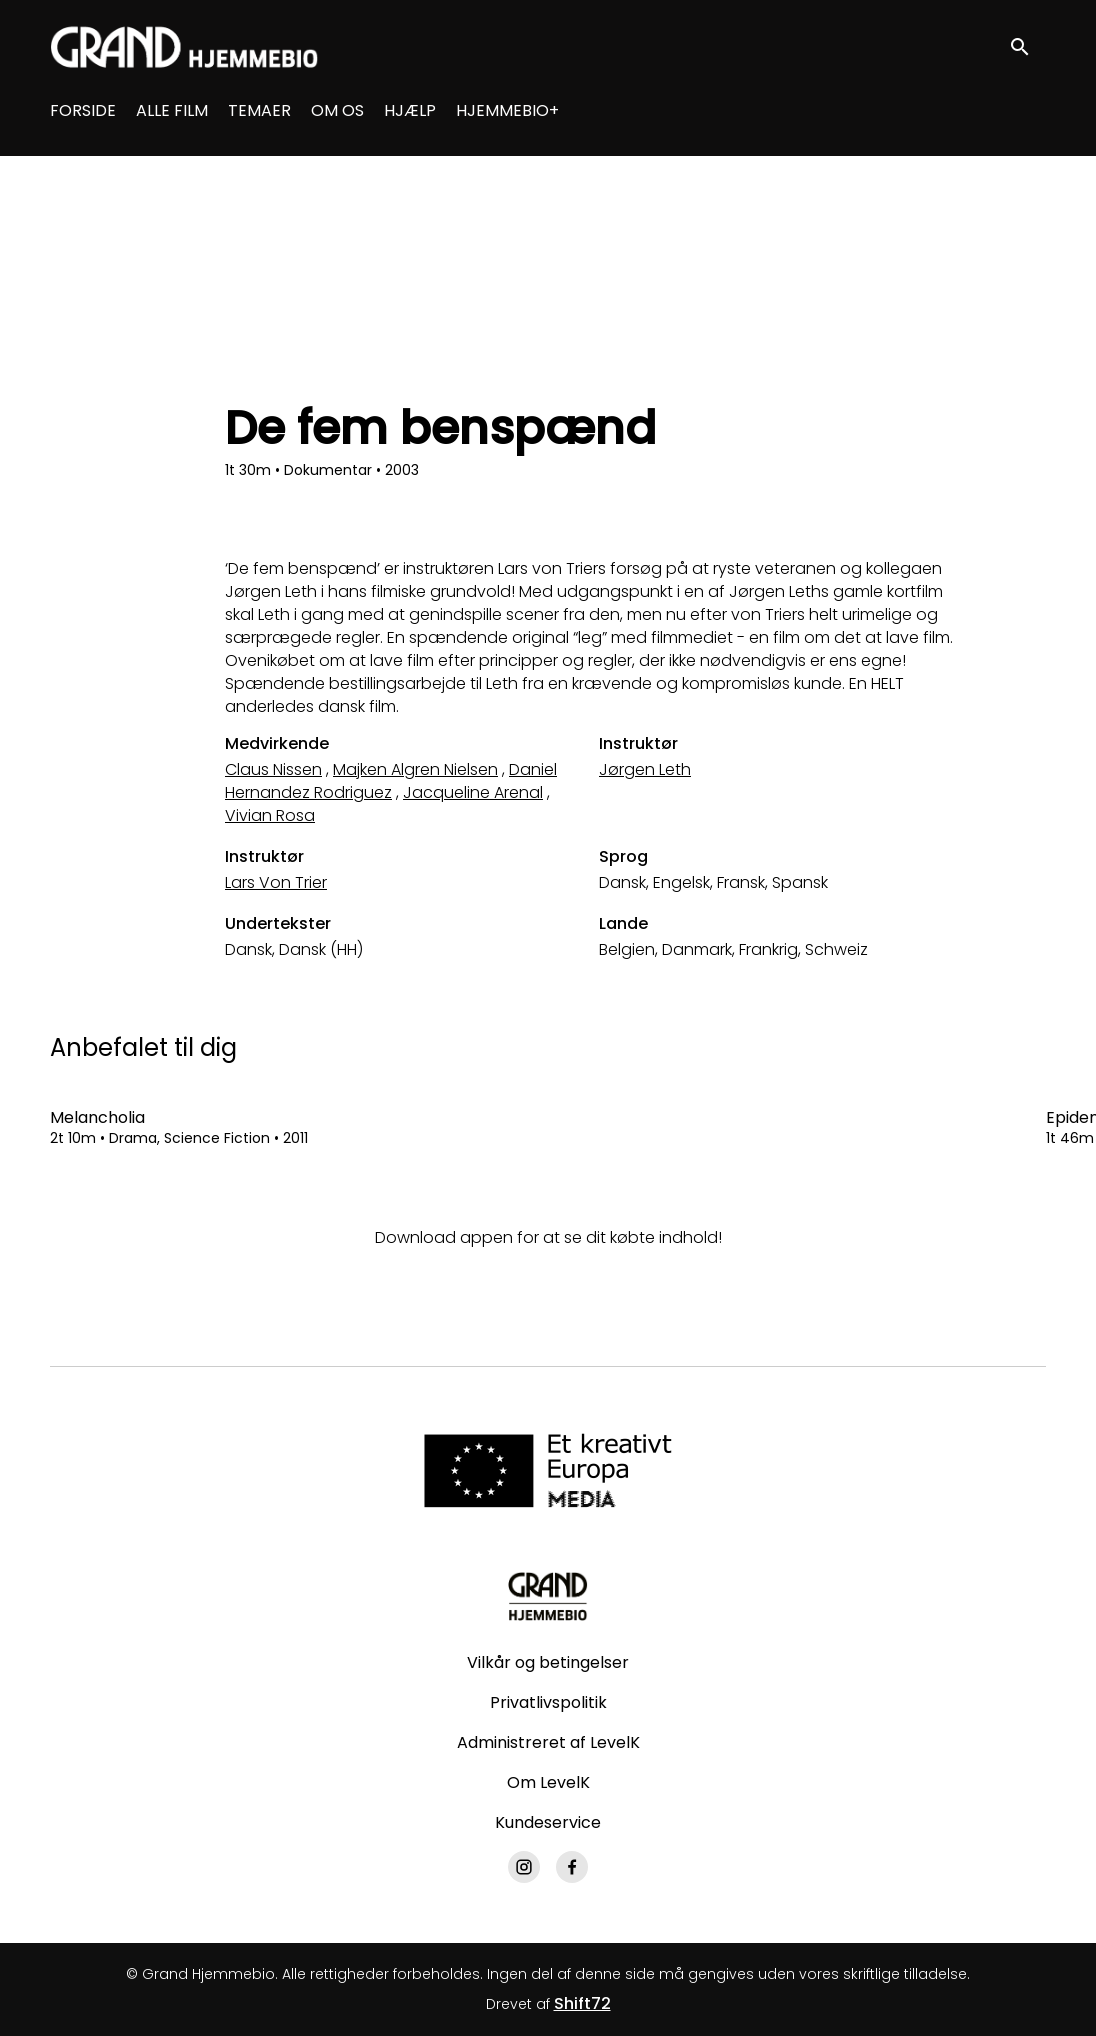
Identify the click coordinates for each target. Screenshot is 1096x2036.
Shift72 (582, 2003)
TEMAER (259, 110)
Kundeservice (548, 1822)
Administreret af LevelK (548, 1742)
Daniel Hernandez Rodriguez (391, 781)
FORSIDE (83, 110)
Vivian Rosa (270, 815)
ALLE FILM (172, 110)
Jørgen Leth (645, 769)
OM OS (337, 110)
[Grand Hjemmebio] (547, 1596)
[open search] (1028, 46)
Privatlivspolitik (548, 1702)
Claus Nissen (273, 769)
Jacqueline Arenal (473, 792)
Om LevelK (548, 1782)
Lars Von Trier (276, 882)
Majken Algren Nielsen (415, 769)
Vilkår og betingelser (548, 1662)
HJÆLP (410, 110)
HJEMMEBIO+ (507, 110)
